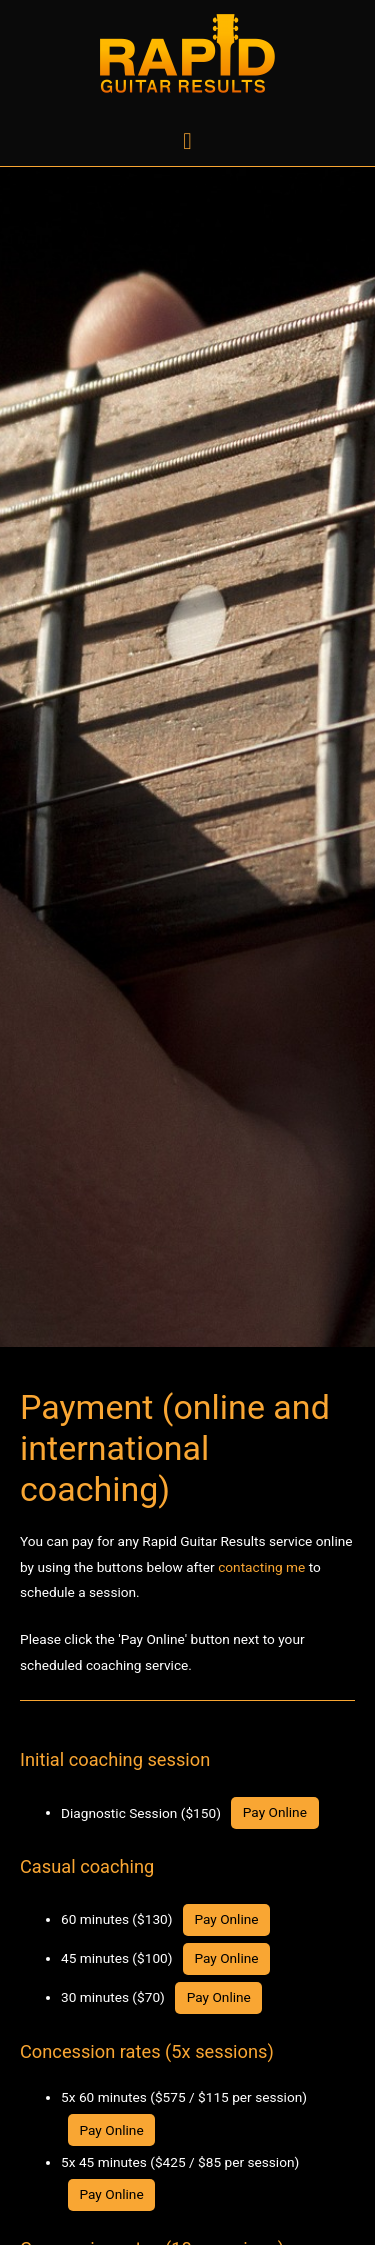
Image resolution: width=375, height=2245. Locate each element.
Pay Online (275, 1812)
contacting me (261, 1567)
